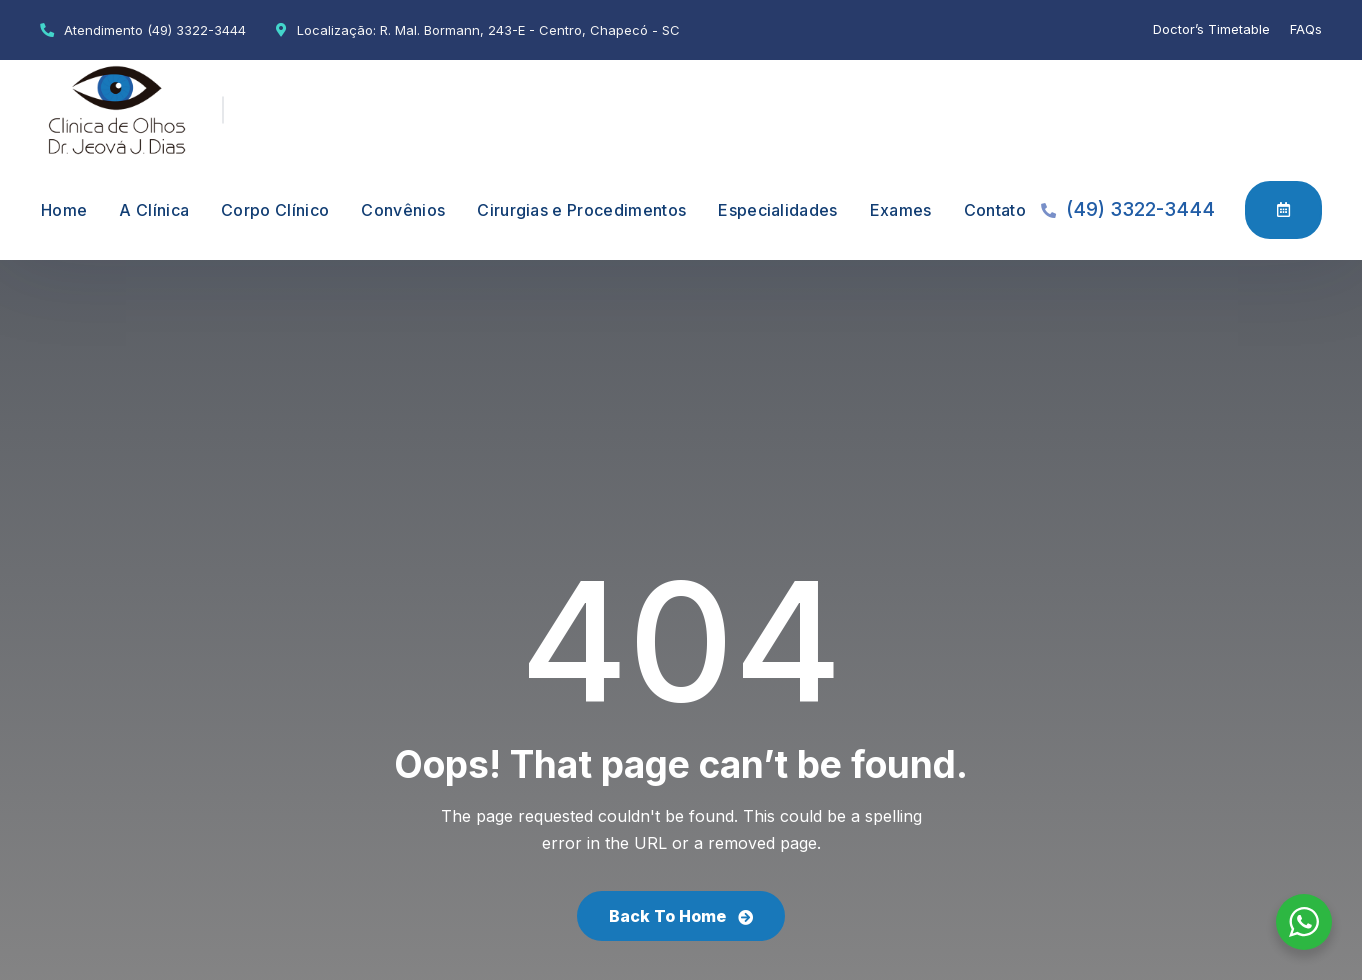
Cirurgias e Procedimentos (581, 210)
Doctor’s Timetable (1211, 29)
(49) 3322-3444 (196, 30)
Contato (995, 210)
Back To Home (681, 916)
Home (64, 210)
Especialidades (777, 210)
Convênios (403, 210)
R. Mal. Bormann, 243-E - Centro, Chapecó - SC (530, 30)
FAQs (1306, 29)
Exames (901, 210)
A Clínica (154, 210)
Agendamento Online (1283, 209)
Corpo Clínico (275, 210)
